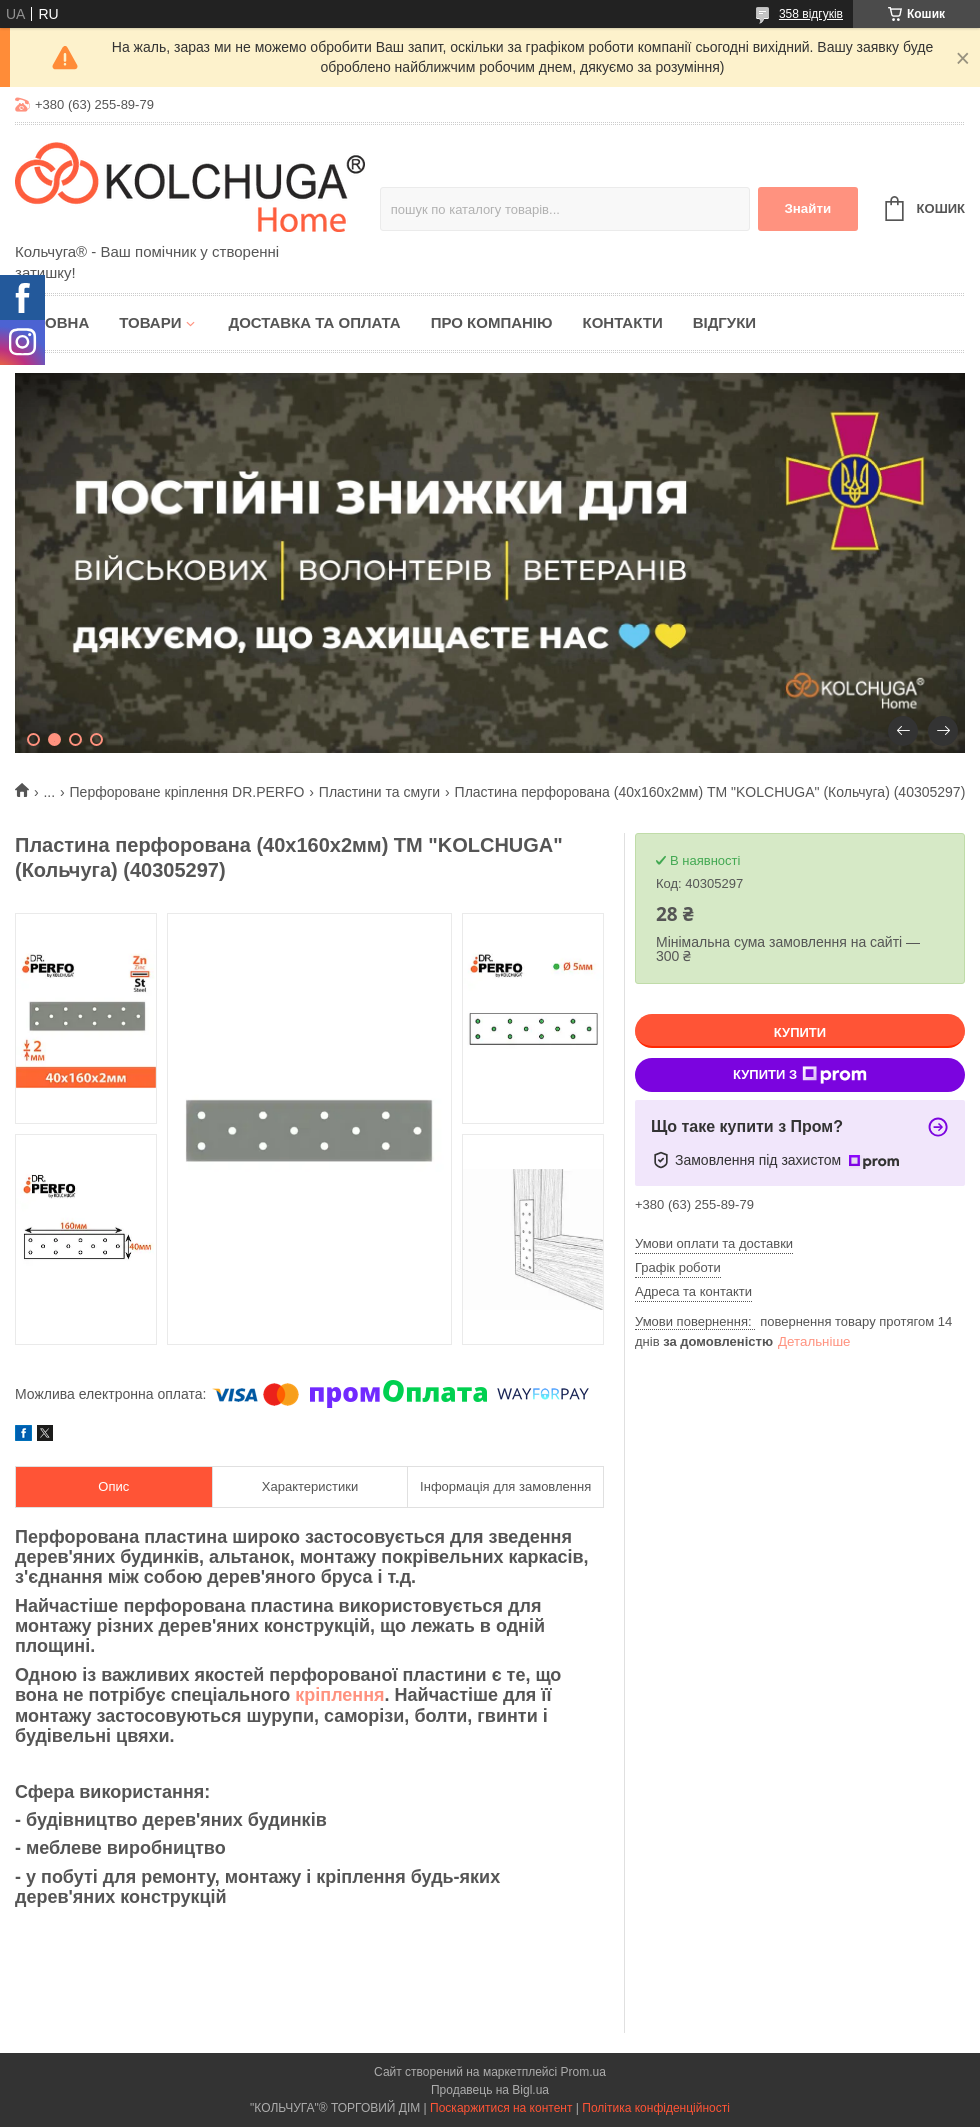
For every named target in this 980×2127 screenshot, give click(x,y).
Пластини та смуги (379, 792)
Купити (800, 1032)
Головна (52, 322)
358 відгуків (811, 14)
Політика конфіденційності (656, 2108)
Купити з (800, 1075)
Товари (150, 322)
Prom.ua (583, 2072)
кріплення (339, 1695)
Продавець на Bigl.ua (490, 2090)
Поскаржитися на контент (501, 2108)
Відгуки (724, 322)
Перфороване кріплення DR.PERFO (187, 792)
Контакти (622, 322)
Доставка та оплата (314, 322)
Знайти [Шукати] (807, 208)
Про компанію (492, 322)
